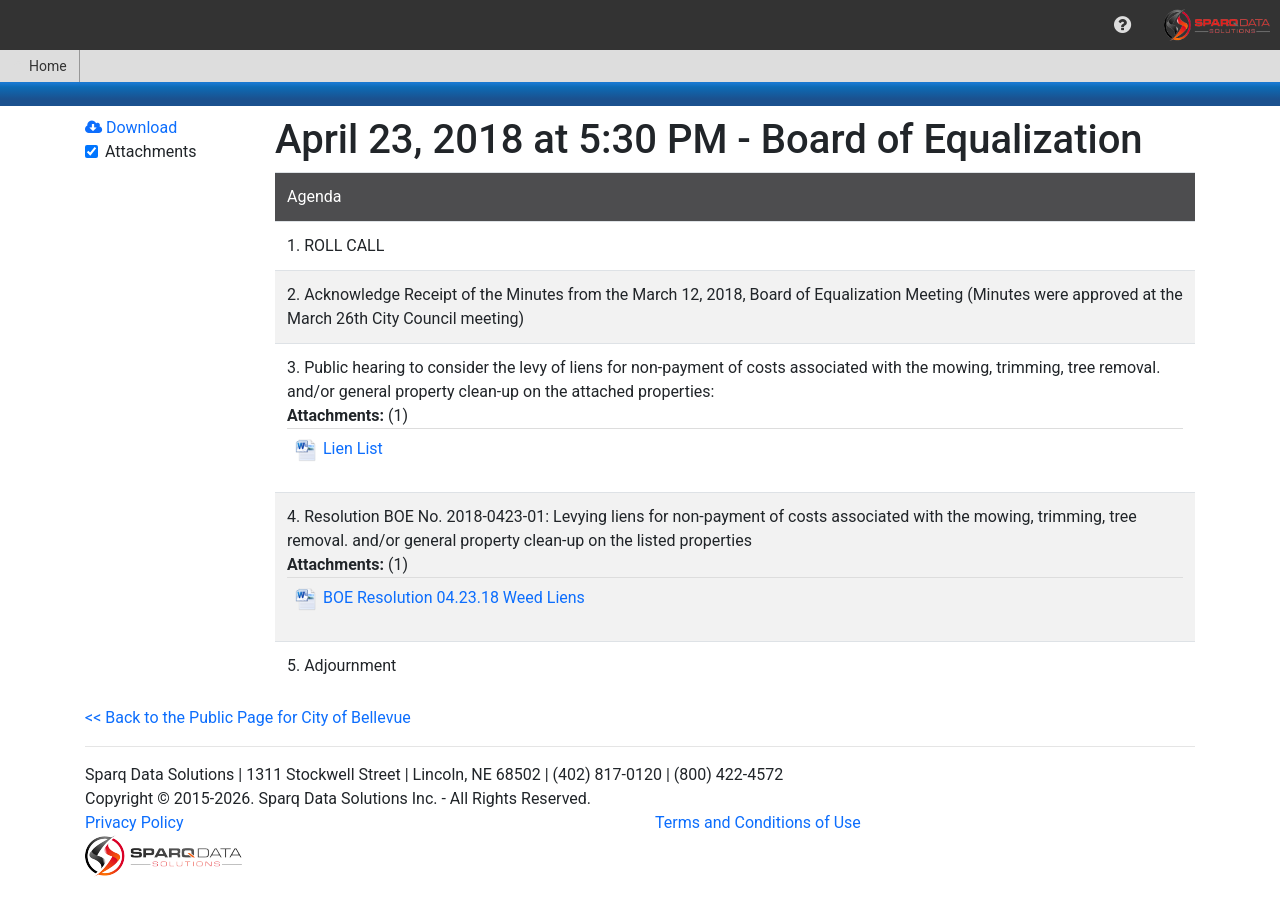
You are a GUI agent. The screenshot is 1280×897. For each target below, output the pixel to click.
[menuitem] (1122, 25)
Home (39, 66)
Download (131, 127)
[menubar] (640, 25)
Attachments (151, 151)
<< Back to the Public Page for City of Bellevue (248, 717)
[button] (1122, 25)
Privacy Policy (134, 822)
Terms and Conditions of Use (758, 822)
